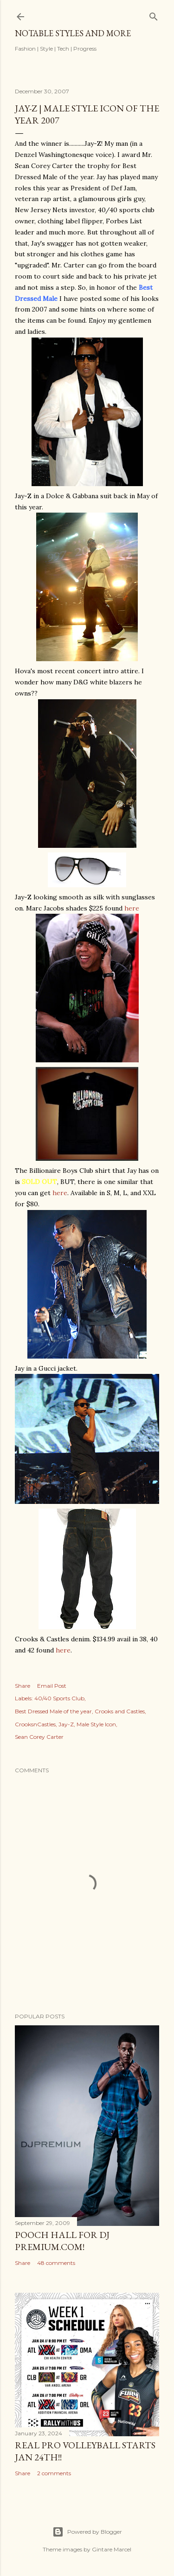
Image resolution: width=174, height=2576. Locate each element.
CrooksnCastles (35, 1724)
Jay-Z (66, 1724)
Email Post (51, 1685)
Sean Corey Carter (39, 1736)
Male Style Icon (96, 1724)
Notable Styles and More (73, 33)
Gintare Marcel (111, 2549)
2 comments (54, 2473)
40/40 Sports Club (59, 1698)
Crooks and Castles (120, 1711)
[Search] (153, 15)
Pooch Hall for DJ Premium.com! (62, 2241)
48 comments (56, 2262)
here (131, 908)
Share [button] (22, 1685)
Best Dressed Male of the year (53, 1711)
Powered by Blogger (87, 2531)
